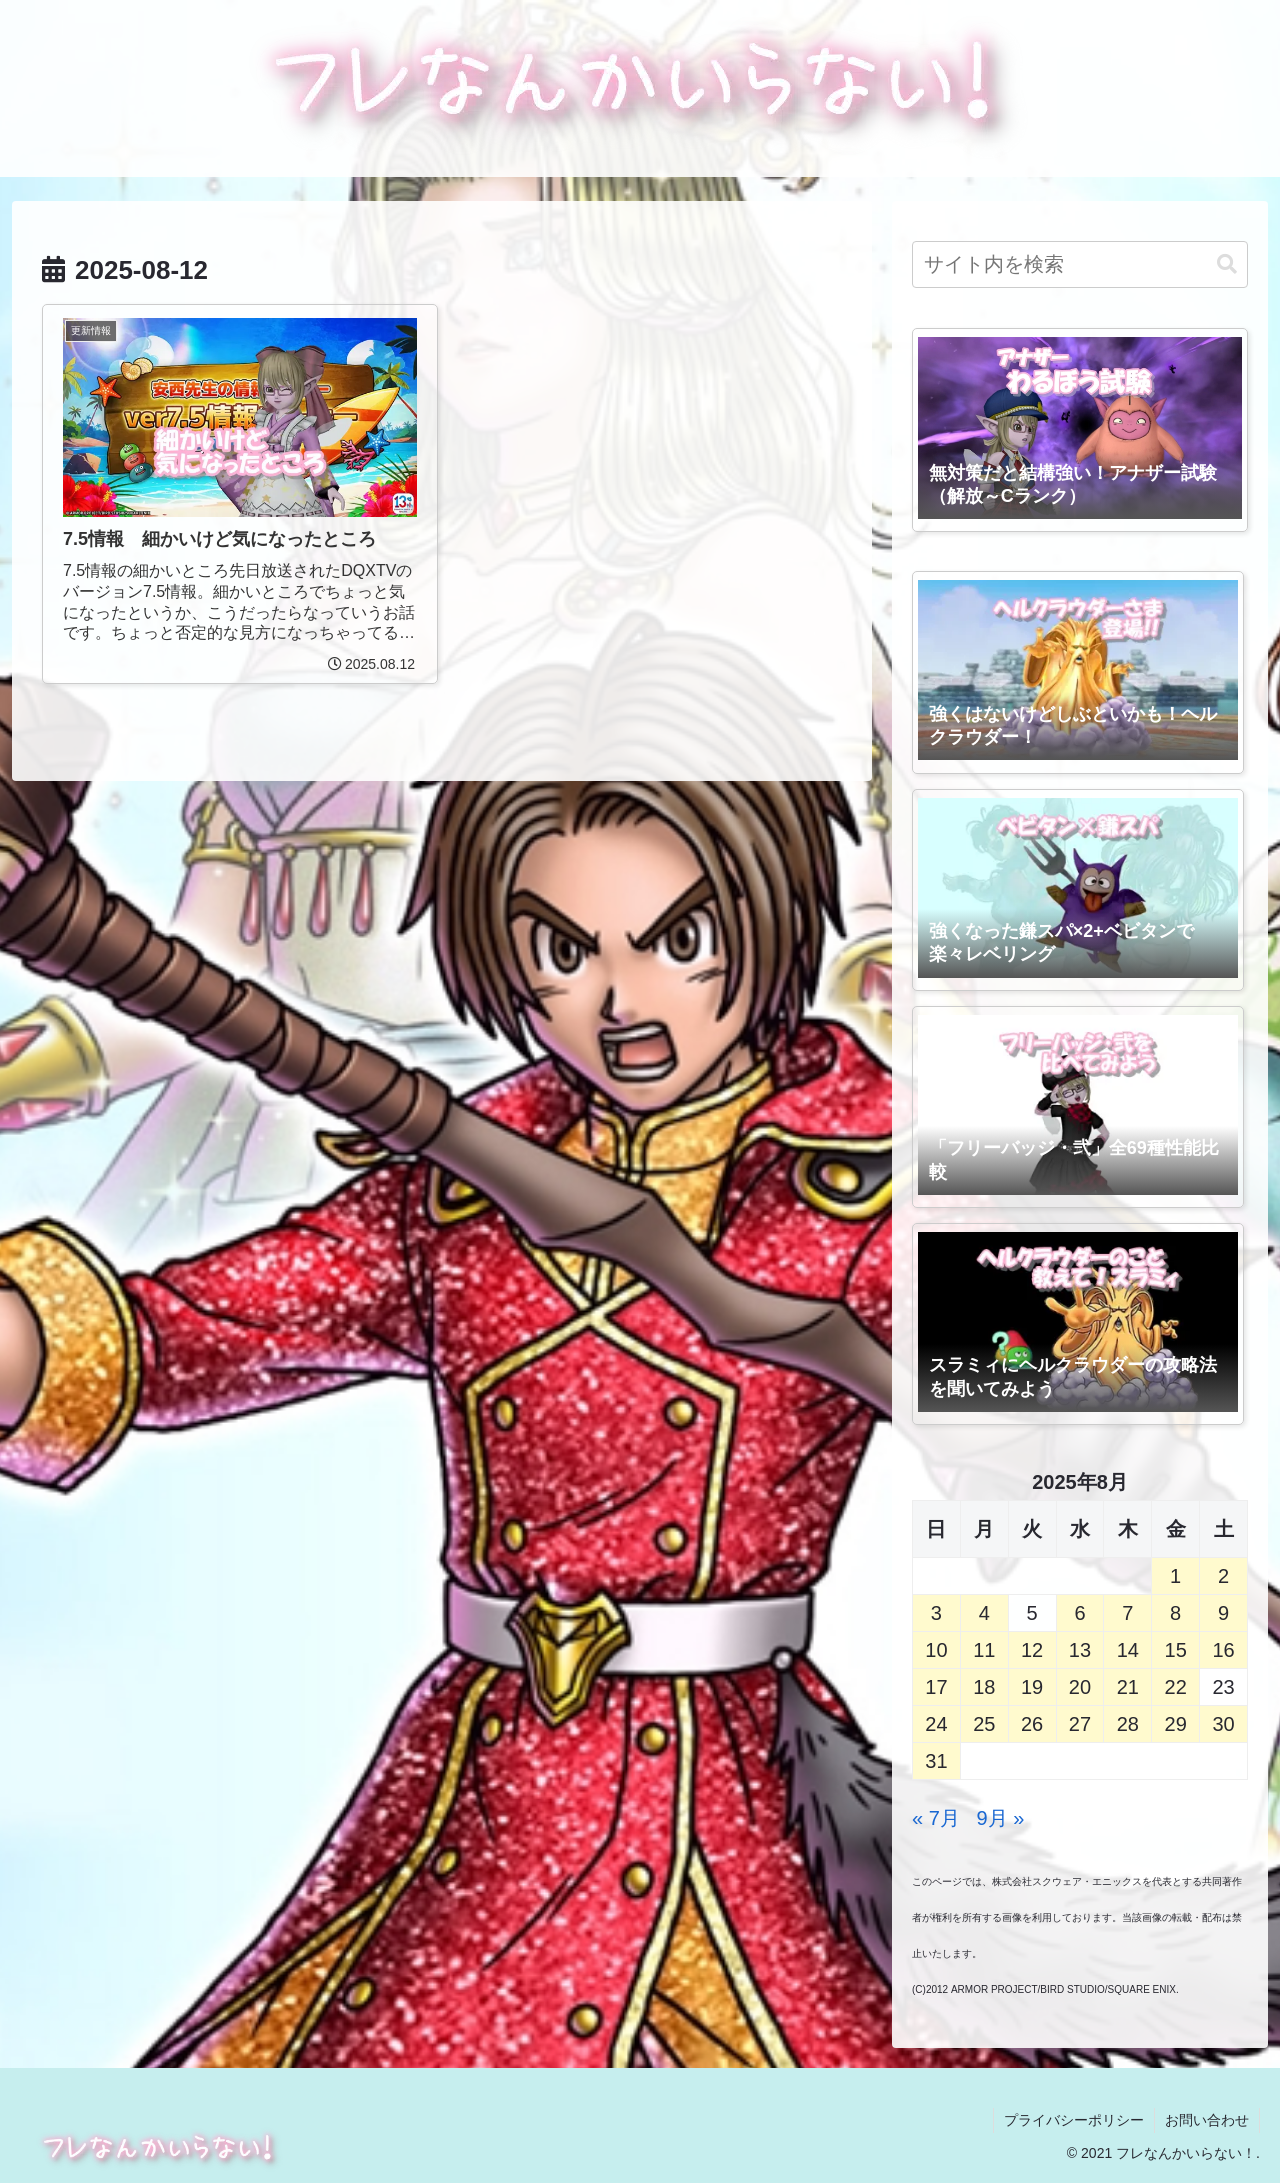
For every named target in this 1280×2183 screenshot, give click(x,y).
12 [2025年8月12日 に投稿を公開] (1032, 1650)
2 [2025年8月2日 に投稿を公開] (1223, 1576)
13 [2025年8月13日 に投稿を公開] (1080, 1650)
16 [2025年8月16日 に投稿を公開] (1223, 1650)
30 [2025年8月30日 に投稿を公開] (1223, 1724)
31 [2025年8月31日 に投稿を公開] (936, 1761)
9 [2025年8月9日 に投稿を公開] (1223, 1613)
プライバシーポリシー (1074, 2120)
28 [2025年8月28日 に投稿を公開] (1128, 1724)
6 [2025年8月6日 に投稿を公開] (1079, 1613)
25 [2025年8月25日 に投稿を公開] (984, 1724)
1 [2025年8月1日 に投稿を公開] (1175, 1576)
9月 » (1001, 1818)
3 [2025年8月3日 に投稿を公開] (936, 1613)
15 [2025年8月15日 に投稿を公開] (1176, 1650)
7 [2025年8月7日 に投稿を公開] (1127, 1613)
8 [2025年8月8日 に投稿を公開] (1175, 1613)
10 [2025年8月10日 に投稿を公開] (936, 1650)
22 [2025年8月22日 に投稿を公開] (1176, 1687)
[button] (1227, 264)
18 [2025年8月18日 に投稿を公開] (984, 1687)
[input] (1080, 264)
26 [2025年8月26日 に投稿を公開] (1032, 1724)
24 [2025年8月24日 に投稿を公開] (936, 1724)
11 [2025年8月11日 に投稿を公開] (984, 1650)
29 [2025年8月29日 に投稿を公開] (1176, 1724)
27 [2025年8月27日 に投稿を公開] (1080, 1724)
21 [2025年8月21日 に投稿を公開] (1128, 1687)
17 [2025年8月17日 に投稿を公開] (936, 1687)
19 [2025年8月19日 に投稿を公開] (1032, 1687)
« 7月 (936, 1818)
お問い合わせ (1207, 2120)
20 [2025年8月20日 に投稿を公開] (1080, 1687)
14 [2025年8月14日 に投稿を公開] (1128, 1650)
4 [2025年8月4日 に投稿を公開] (984, 1613)
